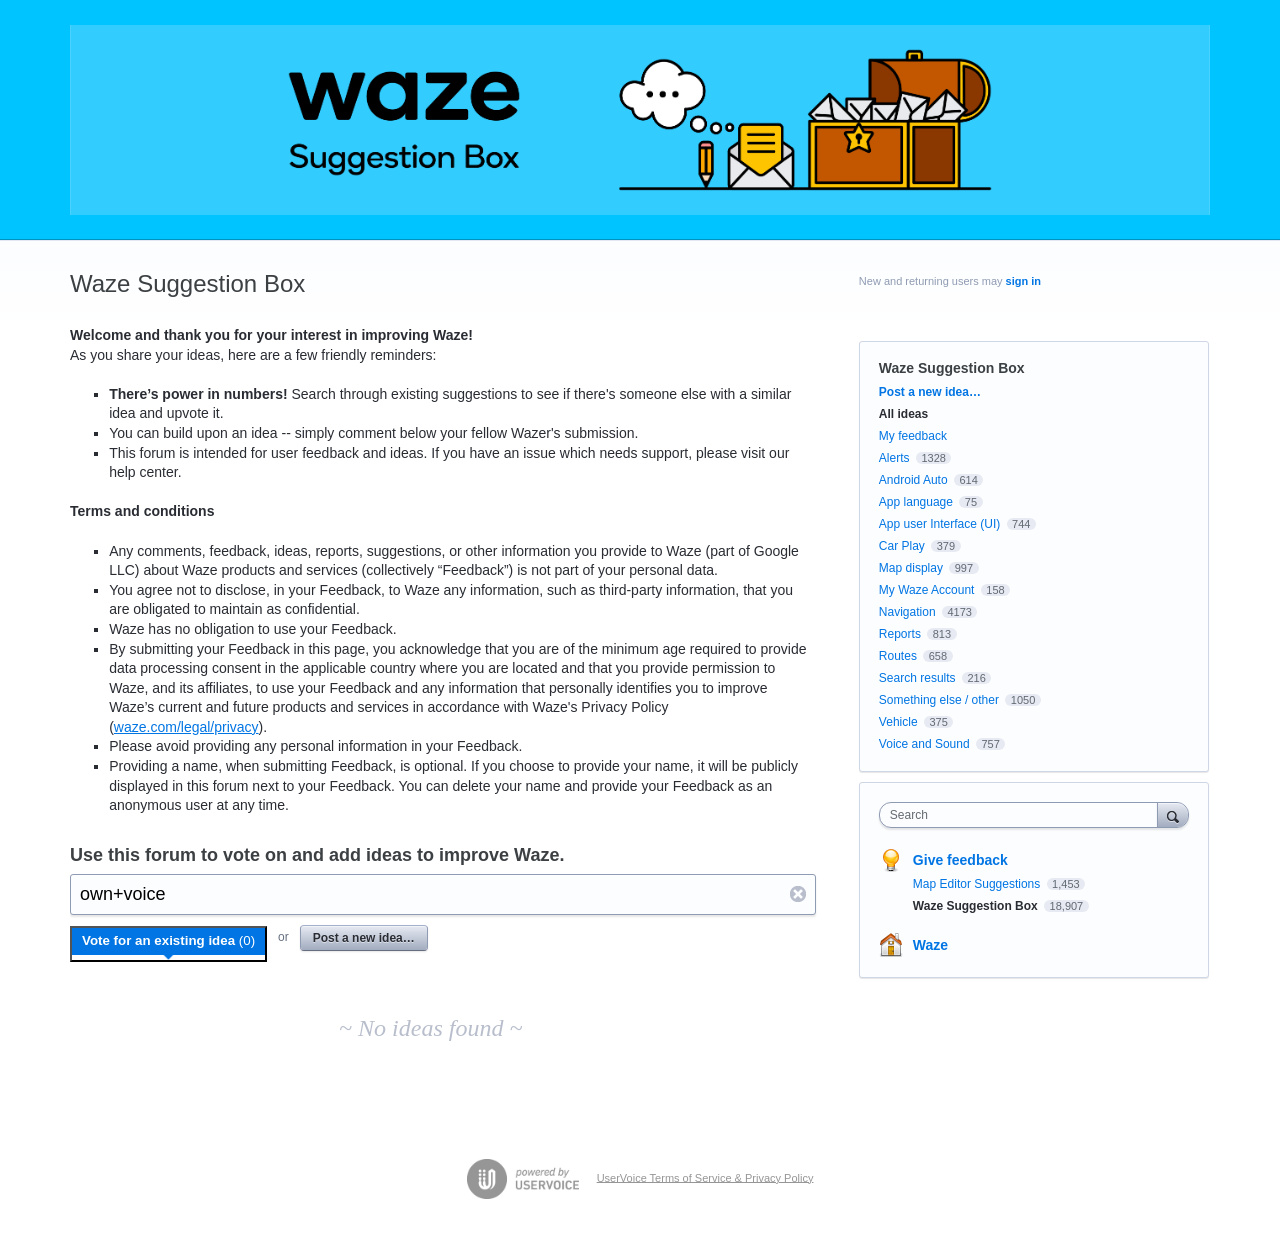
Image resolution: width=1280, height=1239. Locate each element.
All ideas (903, 414)
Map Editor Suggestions (978, 884)
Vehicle (898, 722)
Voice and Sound (924, 744)
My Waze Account (927, 590)
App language (916, 502)
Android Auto (913, 480)
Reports (900, 634)
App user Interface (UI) (939, 524)
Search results (917, 678)
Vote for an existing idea (168, 940)
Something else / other (939, 700)
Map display (911, 568)
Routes (898, 656)
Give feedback (960, 860)
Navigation (907, 612)
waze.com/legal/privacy (186, 727)
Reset (798, 894)
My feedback (913, 436)
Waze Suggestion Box (977, 906)
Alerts (894, 458)
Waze (930, 945)
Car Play (902, 546)
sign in (1023, 281)
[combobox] (1023, 815)
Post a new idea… (364, 938)
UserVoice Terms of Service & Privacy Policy (705, 1177)
